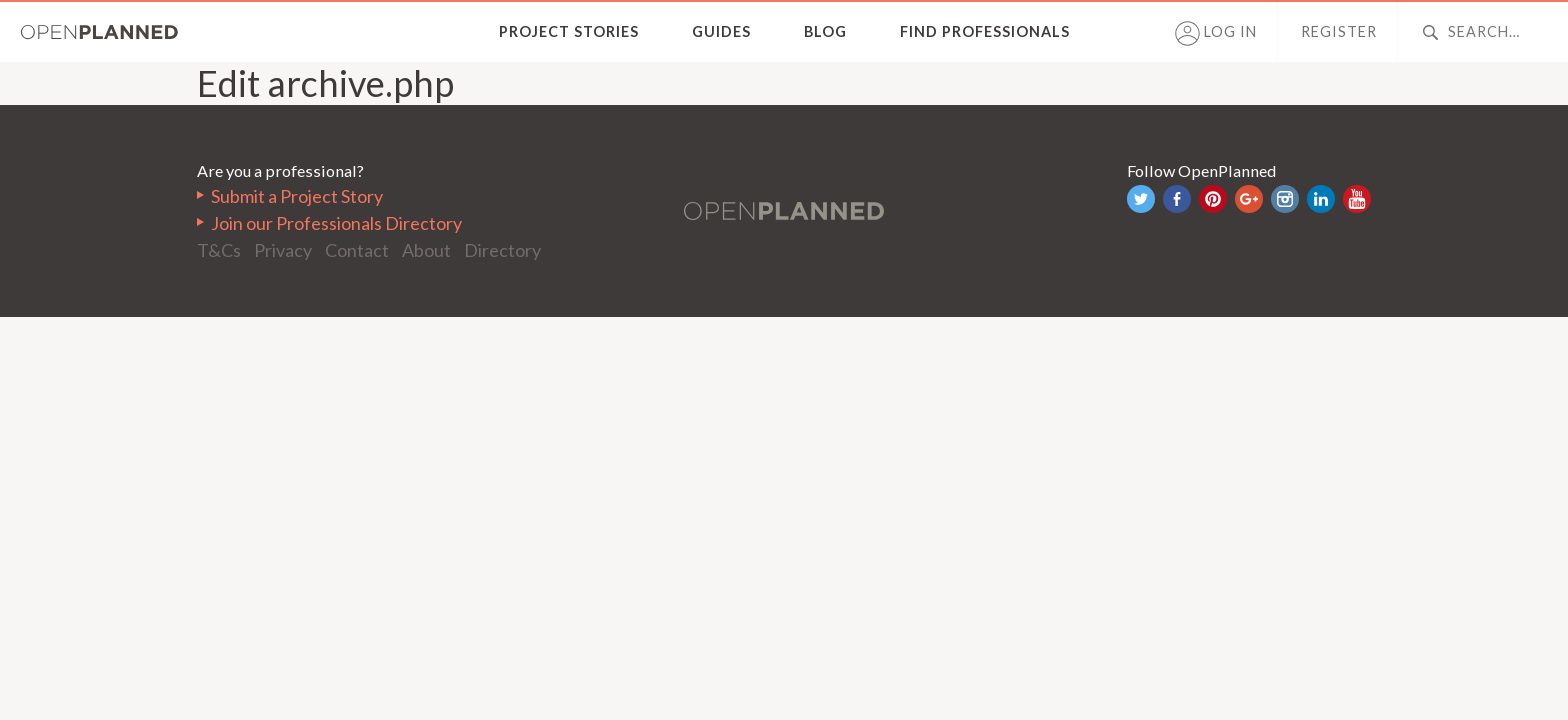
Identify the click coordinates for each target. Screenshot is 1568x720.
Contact (357, 250)
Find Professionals (985, 31)
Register (1339, 31)
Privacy (283, 250)
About (426, 250)
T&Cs (219, 250)
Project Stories (569, 31)
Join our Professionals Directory (336, 223)
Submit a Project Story (297, 196)
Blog (825, 31)
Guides (721, 31)
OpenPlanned (100, 32)
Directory (502, 250)
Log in (1216, 33)
